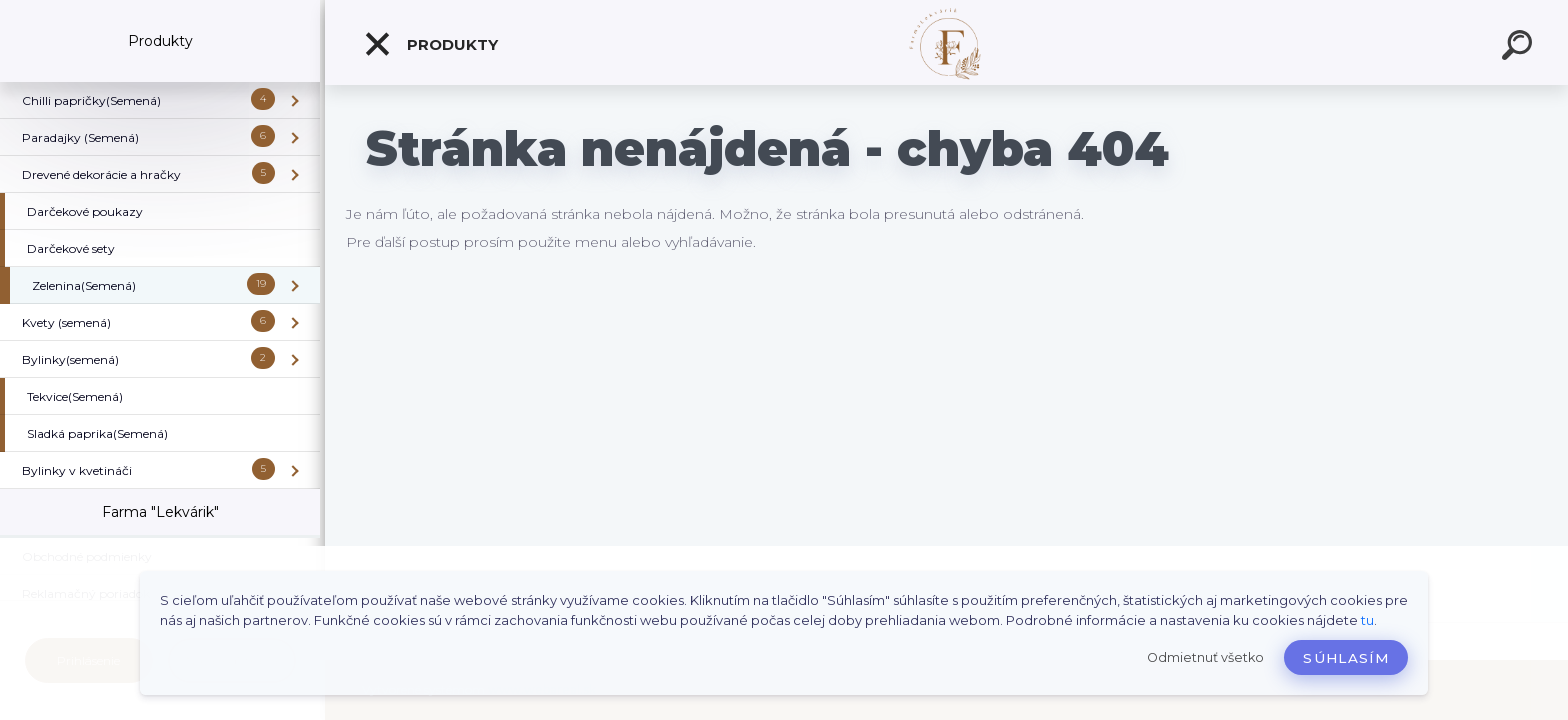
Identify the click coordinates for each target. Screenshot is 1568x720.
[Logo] (946, 42)
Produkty (430, 44)
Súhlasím (1346, 658)
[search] (1520, 48)
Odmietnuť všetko (1205, 657)
